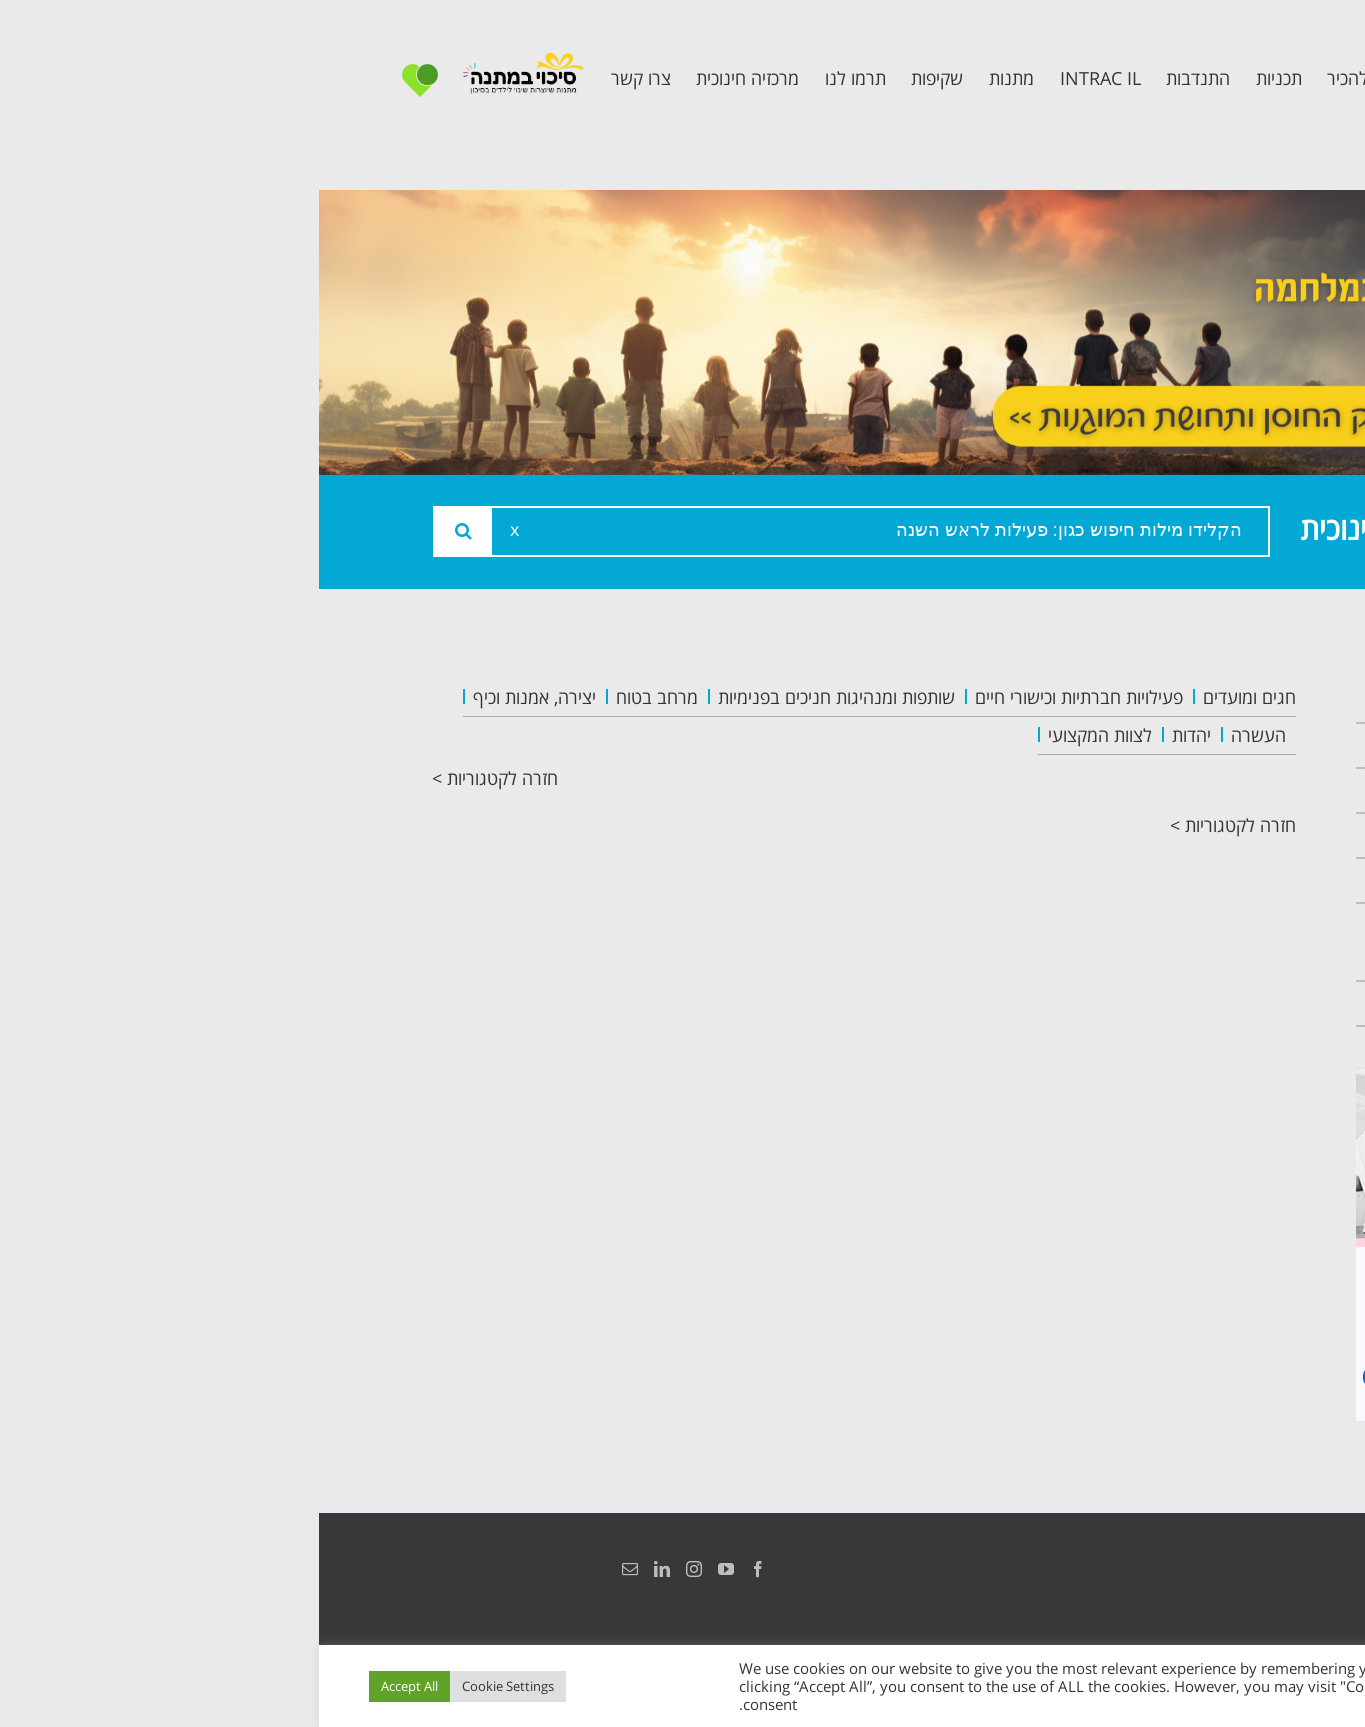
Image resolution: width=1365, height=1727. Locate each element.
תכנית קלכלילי (1178, 880)
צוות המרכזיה (1181, 790)
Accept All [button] (90, 1686)
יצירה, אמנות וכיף (215, 697)
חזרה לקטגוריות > (176, 778)
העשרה (939, 735)
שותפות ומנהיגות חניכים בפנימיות (517, 697)
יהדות (872, 735)
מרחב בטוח (338, 697)
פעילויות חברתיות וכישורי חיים (760, 697)
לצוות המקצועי (781, 735)
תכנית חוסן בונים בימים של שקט (1166, 942)
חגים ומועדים (930, 697)
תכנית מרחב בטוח (1160, 835)
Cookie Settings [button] (189, 1686)
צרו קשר (1203, 1003)
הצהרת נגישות (1230, 1569)
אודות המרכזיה (1176, 745)
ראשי (1217, 700)
